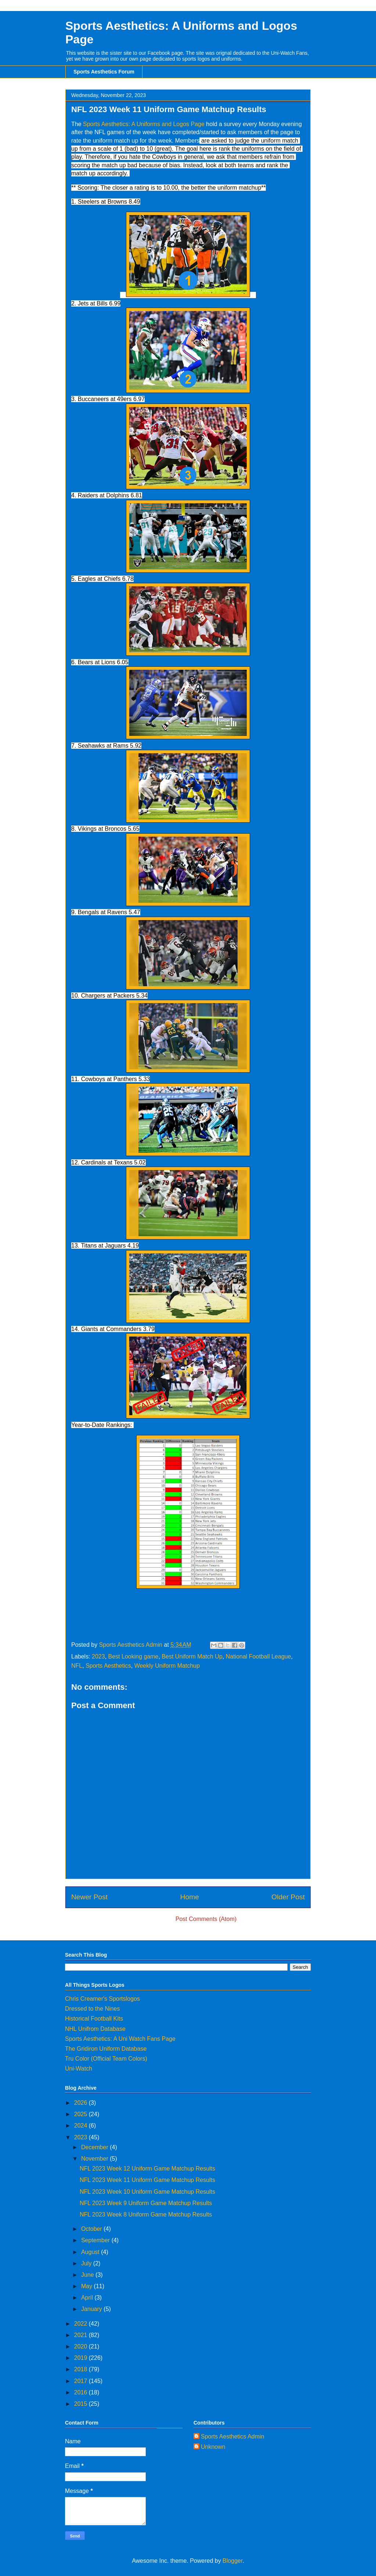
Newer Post (89, 1897)
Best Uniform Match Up (192, 1656)
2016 (81, 2392)
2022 (81, 2324)
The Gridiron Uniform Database (106, 2049)
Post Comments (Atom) (206, 1919)
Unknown (213, 2447)
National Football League (258, 1656)
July (87, 2263)
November (95, 2158)
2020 (81, 2346)
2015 (81, 2404)
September (96, 2240)
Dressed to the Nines (92, 2009)
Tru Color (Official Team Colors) (106, 2059)
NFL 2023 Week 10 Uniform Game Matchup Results (147, 2192)
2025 (81, 2114)
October (92, 2229)
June (88, 2275)
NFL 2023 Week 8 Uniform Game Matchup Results (146, 2214)
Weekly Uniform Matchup (167, 1666)
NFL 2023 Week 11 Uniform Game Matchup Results (147, 2180)
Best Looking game (133, 1656)
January (92, 2309)
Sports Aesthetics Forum (103, 72)
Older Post (288, 1897)
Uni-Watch (78, 2068)
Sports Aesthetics (108, 1666)
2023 (98, 1656)
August (91, 2252)
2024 (81, 2125)
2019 (81, 2358)
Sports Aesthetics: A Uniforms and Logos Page (144, 124)
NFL (76, 1666)
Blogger (232, 2561)
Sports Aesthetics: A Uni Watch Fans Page (120, 2039)
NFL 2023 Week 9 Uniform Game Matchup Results (146, 2203)
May (87, 2286)
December (95, 2147)
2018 (81, 2369)
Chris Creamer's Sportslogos (102, 1999)
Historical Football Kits (94, 2018)
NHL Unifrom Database (95, 2029)
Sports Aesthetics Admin (232, 2436)
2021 (81, 2335)
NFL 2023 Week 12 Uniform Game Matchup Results (147, 2168)
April (87, 2297)
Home (189, 1897)
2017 (81, 2381)
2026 (81, 2103)
